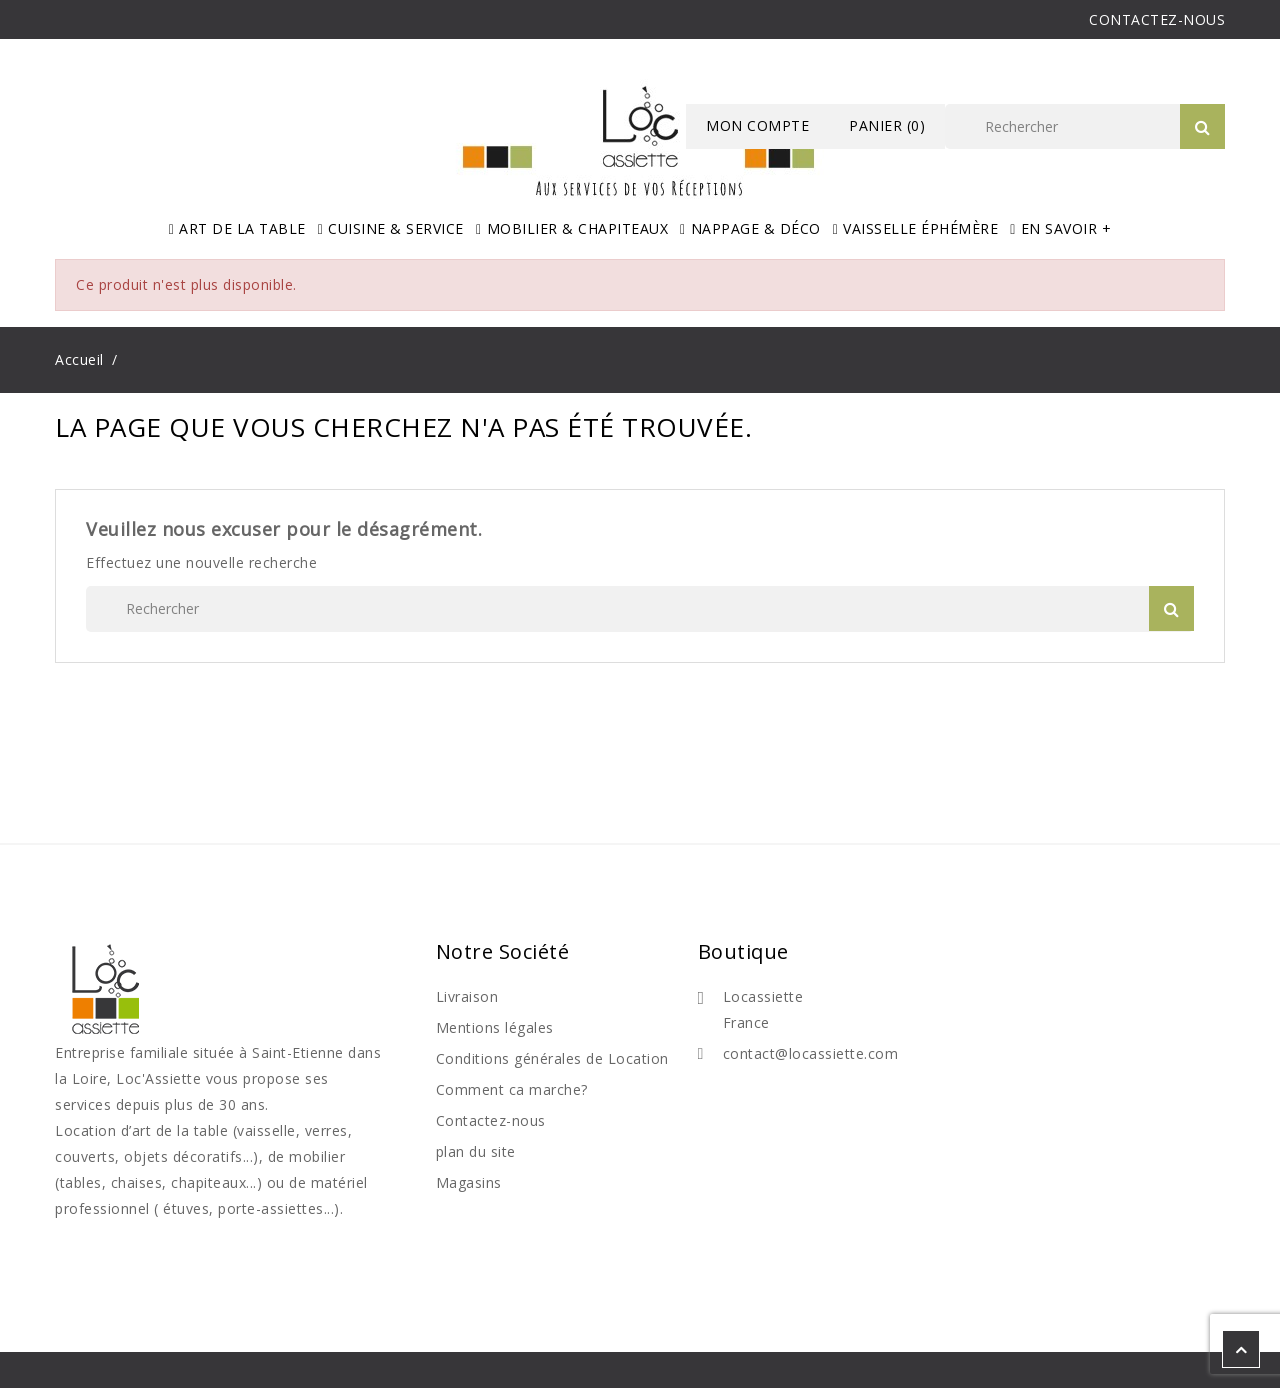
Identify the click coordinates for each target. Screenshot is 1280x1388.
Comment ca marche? (512, 1089)
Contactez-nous (491, 1120)
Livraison (467, 996)
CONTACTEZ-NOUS (1157, 19)
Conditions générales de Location (552, 1058)
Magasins (469, 1182)
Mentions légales (495, 1027)
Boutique (743, 951)
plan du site (476, 1151)
